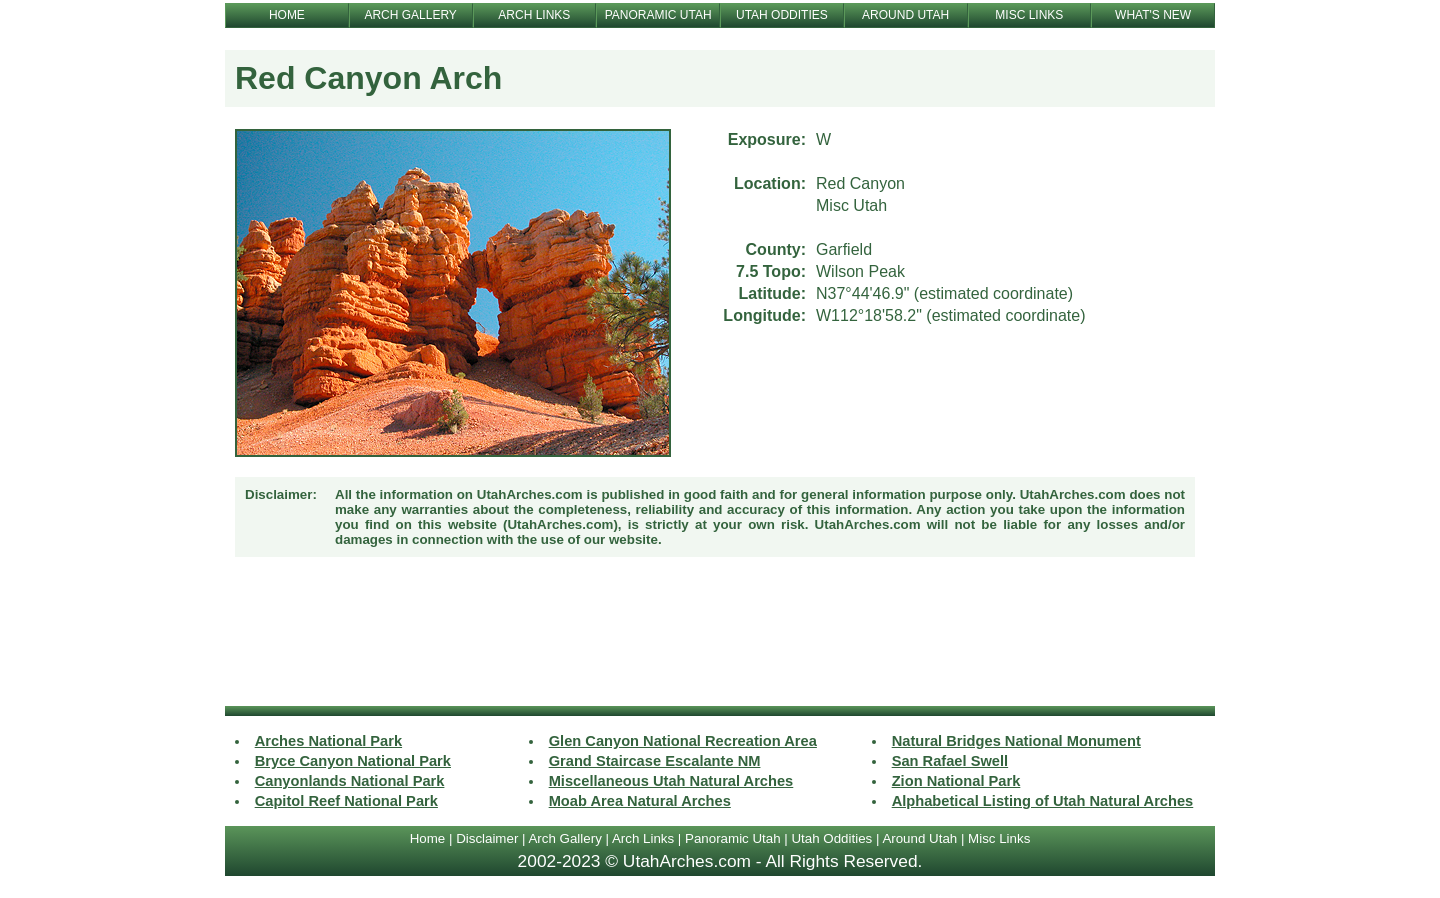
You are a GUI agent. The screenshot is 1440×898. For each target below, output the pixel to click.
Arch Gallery (564, 838)
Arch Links (643, 838)
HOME (287, 15)
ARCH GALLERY (410, 15)
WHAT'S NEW (1153, 15)
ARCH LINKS (534, 15)
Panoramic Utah (733, 838)
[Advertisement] (720, 634)
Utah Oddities (831, 838)
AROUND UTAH (905, 15)
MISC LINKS (1029, 15)
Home (428, 838)
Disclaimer (487, 838)
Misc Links (999, 838)
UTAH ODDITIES (782, 15)
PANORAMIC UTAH (658, 15)
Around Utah (919, 838)
